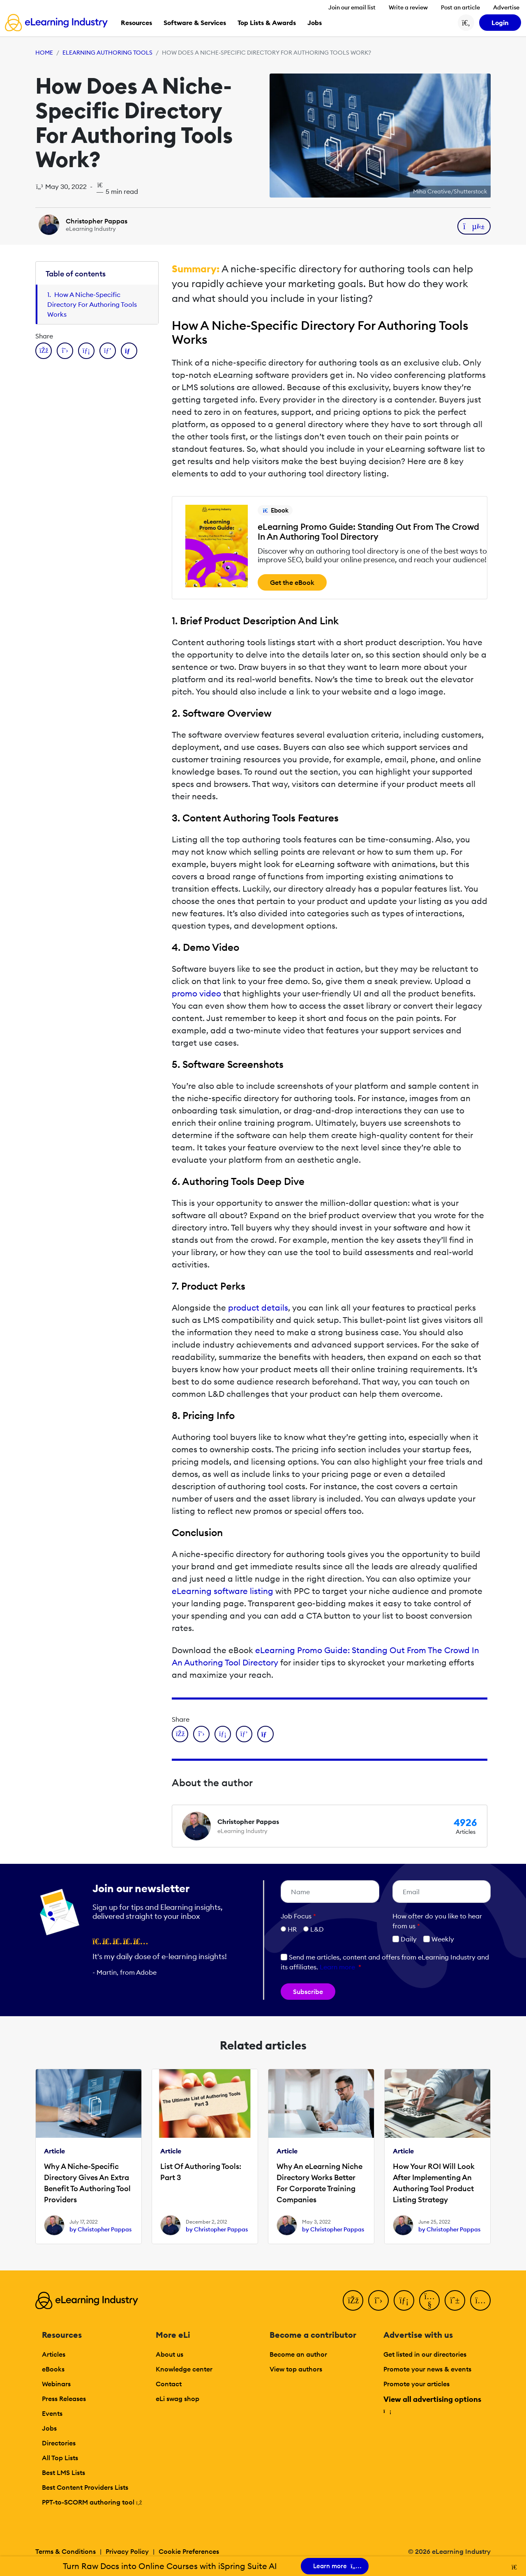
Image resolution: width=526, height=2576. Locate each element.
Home (44, 52)
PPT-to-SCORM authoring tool (92, 2502)
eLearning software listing (222, 1591)
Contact (169, 2384)
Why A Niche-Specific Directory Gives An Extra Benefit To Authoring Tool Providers (87, 2183)
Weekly (438, 1939)
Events (52, 2413)
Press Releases (64, 2398)
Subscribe (308, 1991)
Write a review (408, 7)
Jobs (49, 2428)
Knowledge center (184, 2369)
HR (292, 1929)
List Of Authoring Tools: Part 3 (200, 2172)
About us (169, 2354)
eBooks (53, 2369)
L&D (317, 1929)
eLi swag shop (177, 2398)
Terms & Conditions (65, 2551)
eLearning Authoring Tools (107, 52)
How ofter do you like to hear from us (437, 1921)
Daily (404, 1939)
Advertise (506, 7)
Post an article (460, 7)
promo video (196, 993)
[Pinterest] (455, 2300)
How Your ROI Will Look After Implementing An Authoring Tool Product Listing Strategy (434, 2183)
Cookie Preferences (189, 2551)
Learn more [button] (337, 1967)
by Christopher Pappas (100, 2229)
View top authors (296, 2369)
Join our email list (352, 7)
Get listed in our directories (424, 2354)
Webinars (56, 2384)
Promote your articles (416, 2384)
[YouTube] (429, 2300)
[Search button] (466, 22)
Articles (53, 2354)
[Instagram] (480, 2300)
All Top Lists (60, 2458)
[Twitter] (378, 2300)
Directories (59, 2443)
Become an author (298, 2354)
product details (258, 1307)
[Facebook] (353, 2300)
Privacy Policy (127, 2551)
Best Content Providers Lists (85, 2487)
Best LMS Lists (63, 2472)
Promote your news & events (427, 2369)
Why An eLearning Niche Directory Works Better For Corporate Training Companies (319, 2183)
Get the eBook (292, 582)
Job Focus (298, 1916)
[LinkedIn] (404, 2300)
